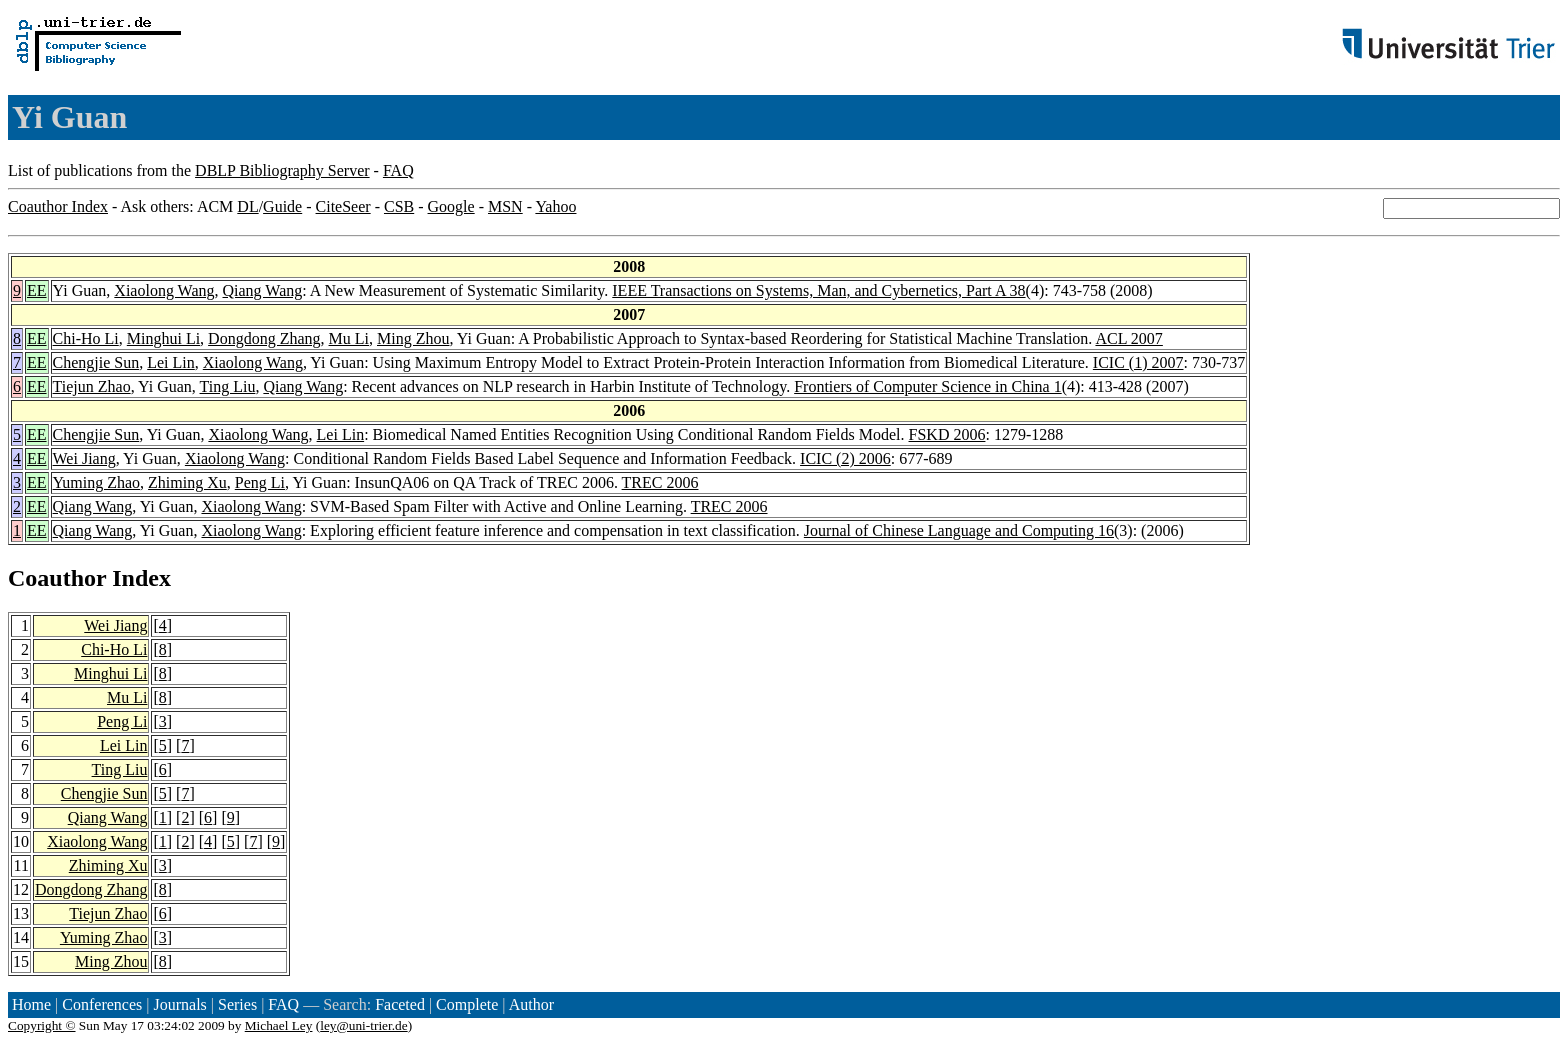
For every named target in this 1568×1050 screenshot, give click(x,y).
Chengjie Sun (96, 362)
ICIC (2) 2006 (845, 458)
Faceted (400, 1004)
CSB (399, 206)
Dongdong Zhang (264, 338)
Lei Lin (171, 362)
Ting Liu (228, 386)
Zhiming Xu (187, 482)
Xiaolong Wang (164, 290)
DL (247, 206)
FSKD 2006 (947, 434)
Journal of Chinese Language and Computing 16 (959, 530)
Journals (179, 1004)
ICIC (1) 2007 (1138, 362)
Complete (467, 1004)
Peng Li (260, 482)
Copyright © (42, 1025)
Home (31, 1004)
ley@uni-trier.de (363, 1025)
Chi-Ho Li (86, 338)
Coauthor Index (58, 206)
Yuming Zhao (97, 482)
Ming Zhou (413, 338)
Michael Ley (279, 1025)
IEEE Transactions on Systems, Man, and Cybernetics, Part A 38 (818, 290)
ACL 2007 (1128, 338)
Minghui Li (163, 338)
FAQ (398, 170)
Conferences (102, 1004)
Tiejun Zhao (92, 386)
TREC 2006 (660, 482)
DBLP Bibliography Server (282, 170)
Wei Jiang (84, 458)
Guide (282, 206)
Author (531, 1004)
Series (237, 1004)
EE (37, 290)
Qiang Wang (263, 290)
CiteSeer (343, 206)
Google (451, 206)
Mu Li (349, 338)
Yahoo (555, 206)
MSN (505, 206)
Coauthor (57, 578)
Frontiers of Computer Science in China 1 (928, 386)
